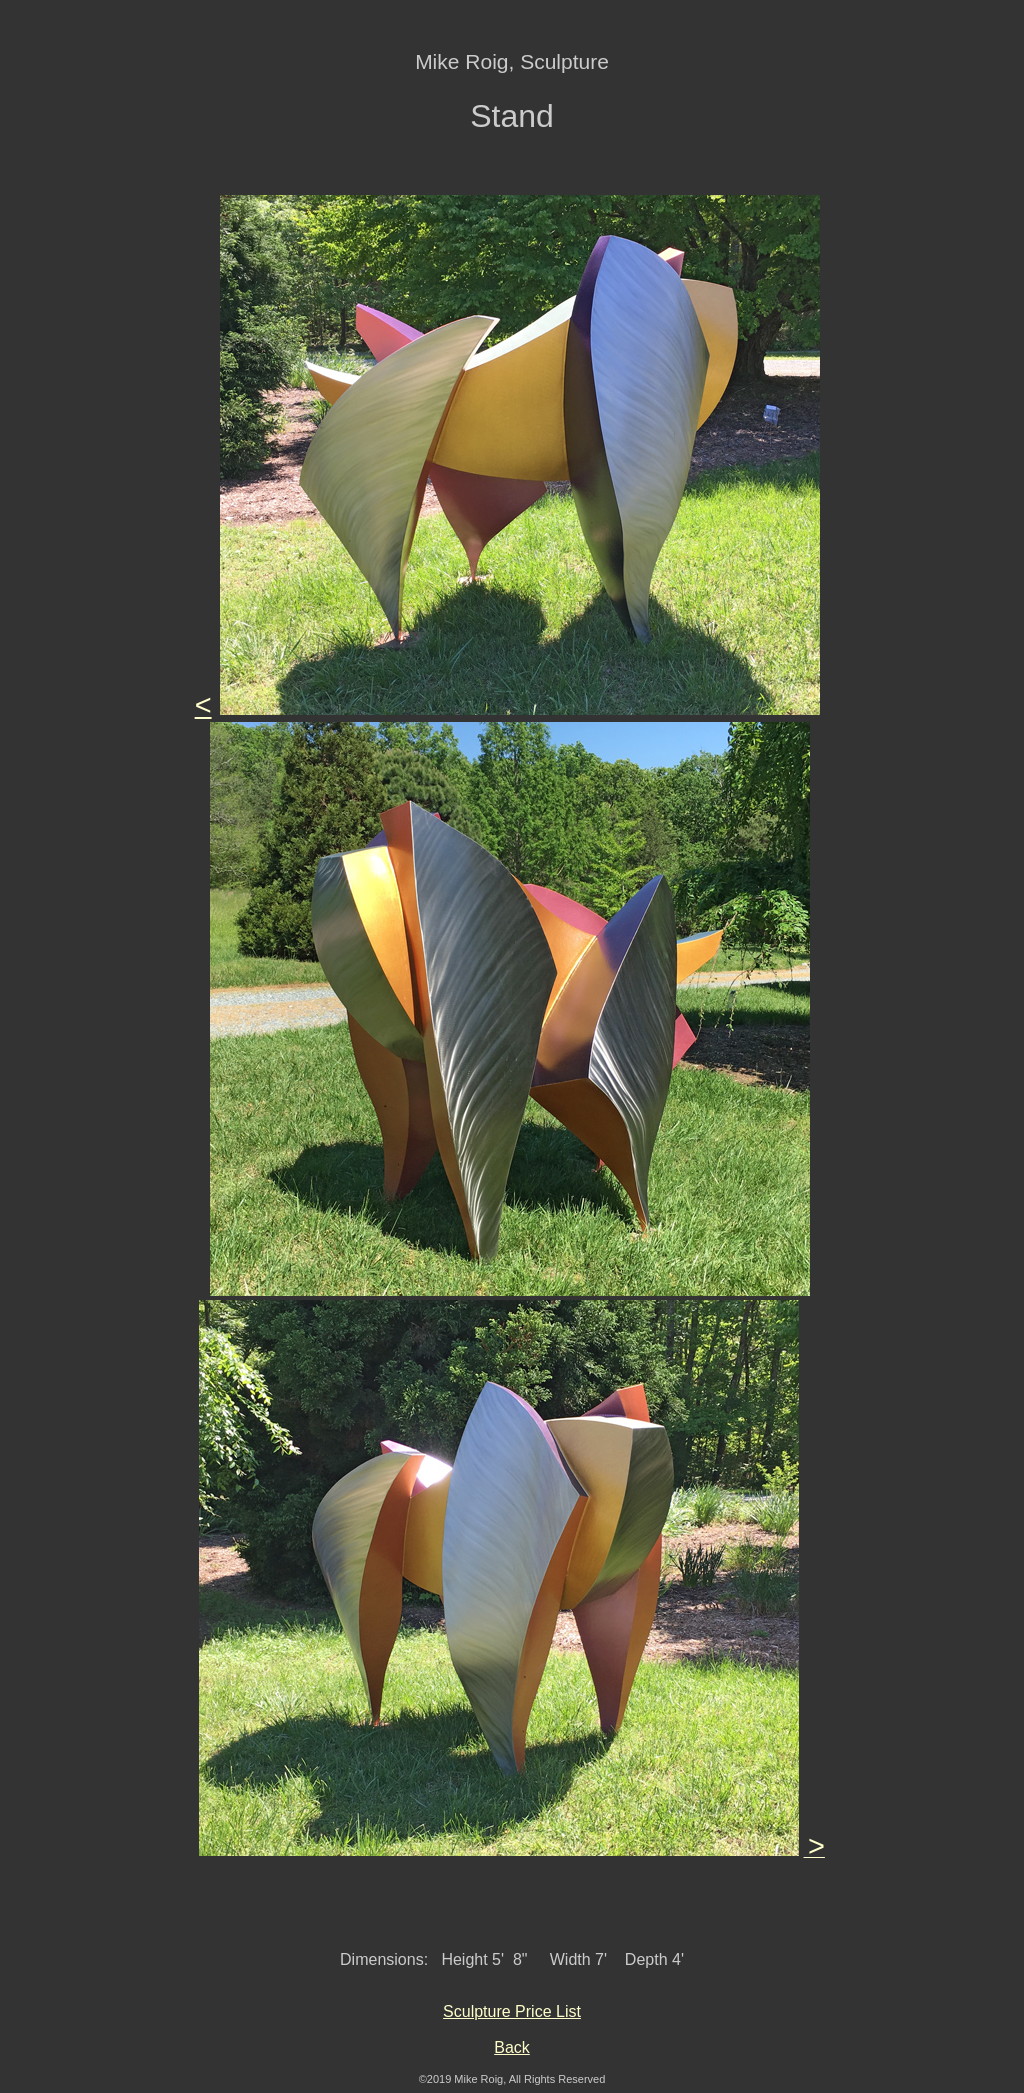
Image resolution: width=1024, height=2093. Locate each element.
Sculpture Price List (512, 2011)
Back (512, 2047)
